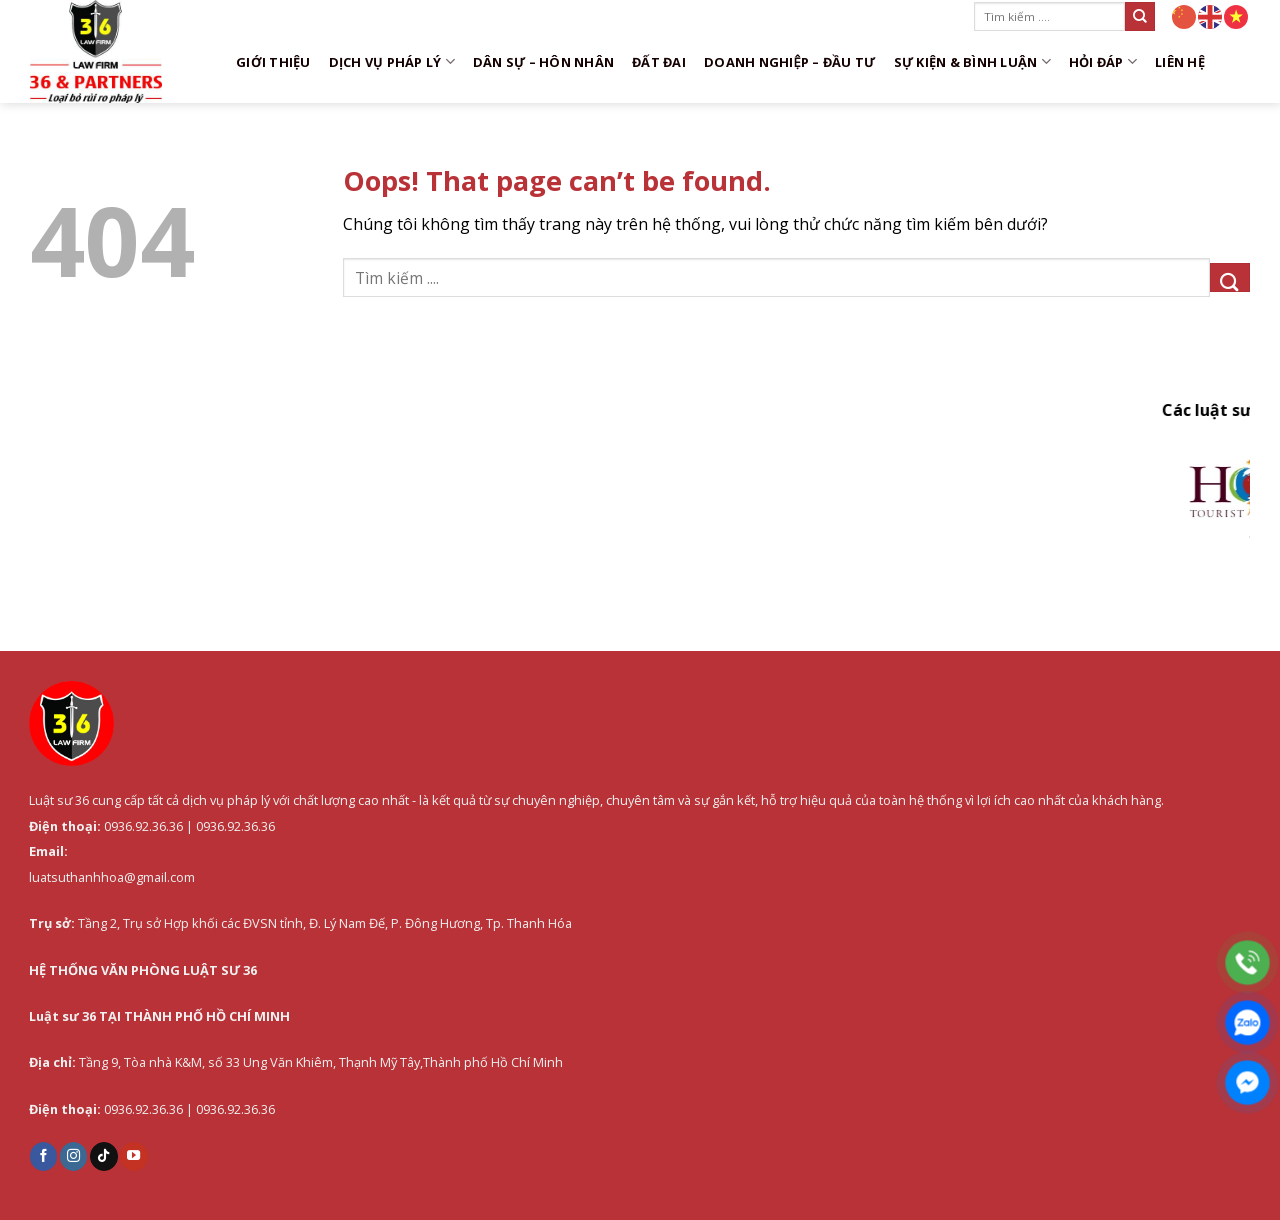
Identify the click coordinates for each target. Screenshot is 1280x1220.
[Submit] (1140, 16)
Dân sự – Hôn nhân (543, 62)
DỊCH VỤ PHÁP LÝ (392, 61)
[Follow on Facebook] (44, 1156)
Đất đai (659, 62)
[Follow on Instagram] (74, 1156)
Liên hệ (1180, 62)
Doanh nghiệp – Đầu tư (790, 62)
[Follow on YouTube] (134, 1156)
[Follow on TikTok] (104, 1156)
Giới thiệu (273, 62)
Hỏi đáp (1103, 61)
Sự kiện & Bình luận (972, 61)
